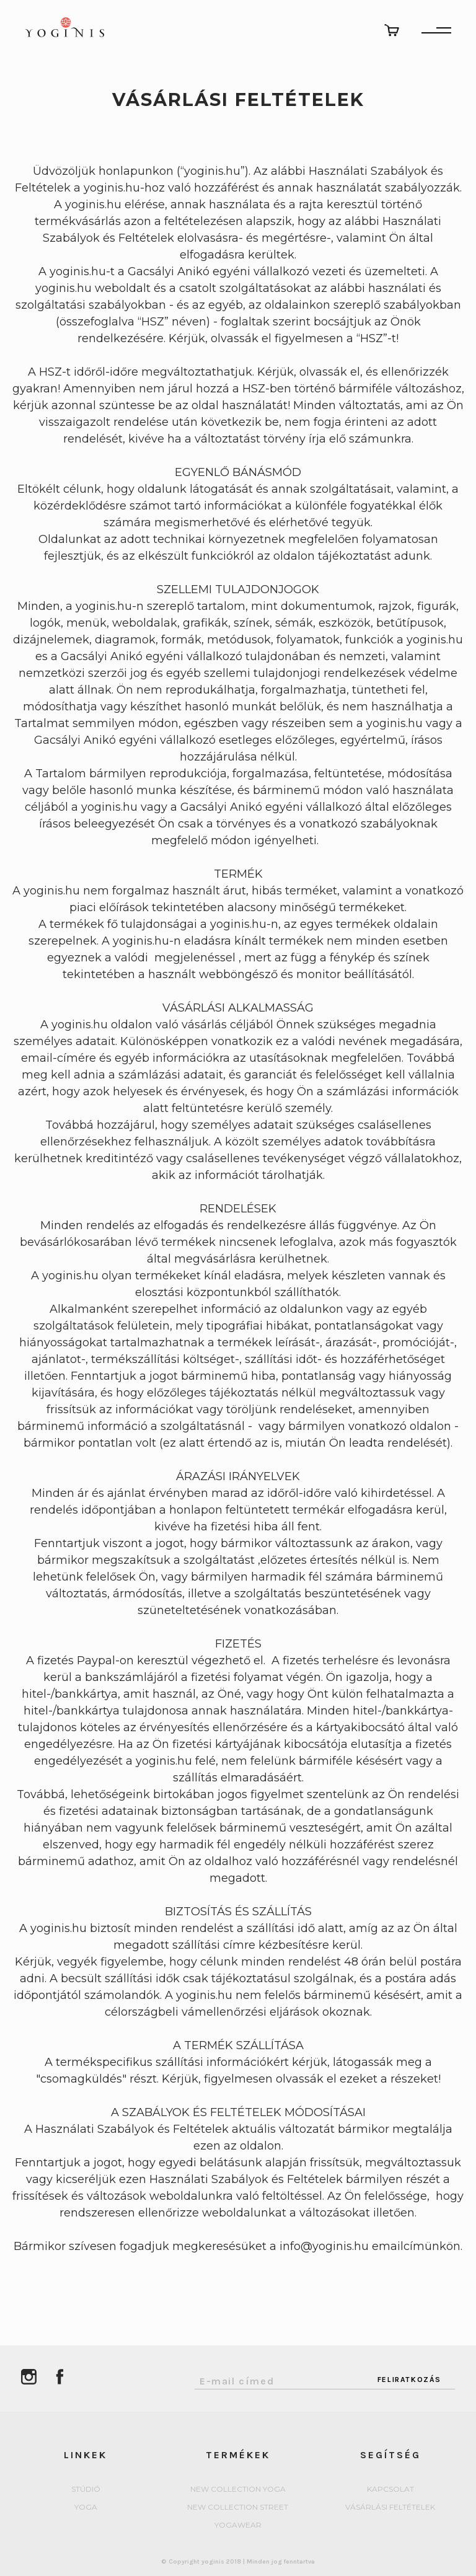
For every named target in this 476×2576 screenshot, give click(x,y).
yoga (85, 2507)
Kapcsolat (390, 2490)
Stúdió (85, 2490)
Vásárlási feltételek (390, 2507)
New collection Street (237, 2507)
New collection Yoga (238, 2490)
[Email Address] (279, 2378)
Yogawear (238, 2525)
